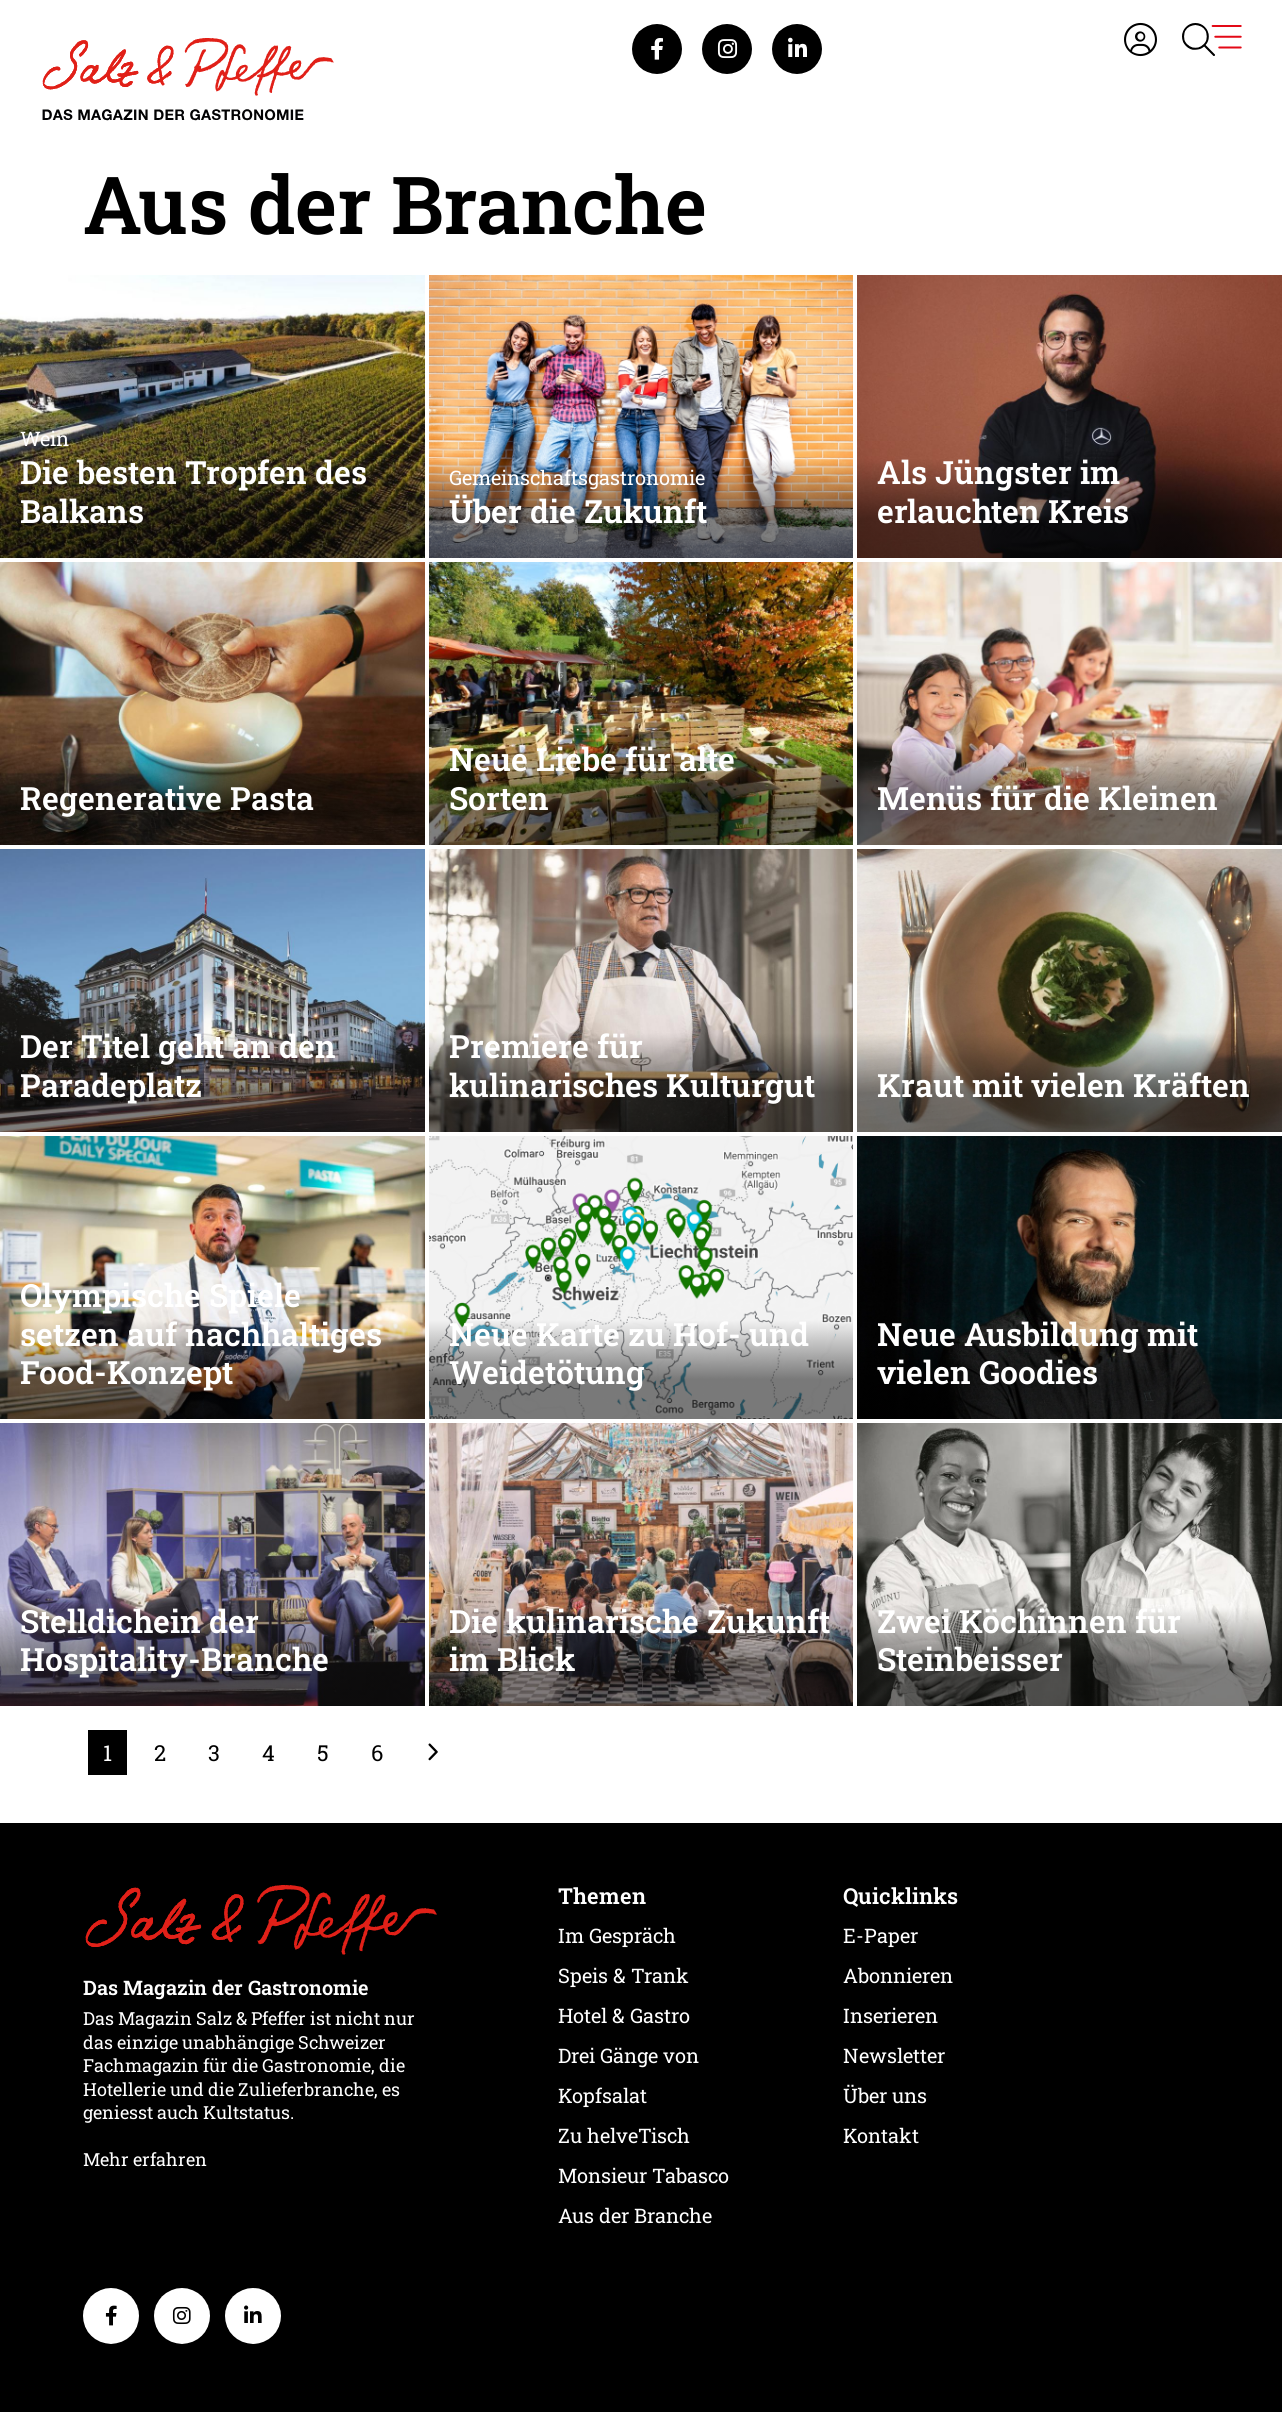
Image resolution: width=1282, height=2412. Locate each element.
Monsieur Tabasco (643, 2175)
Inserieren (890, 2015)
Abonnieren (898, 1975)
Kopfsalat (602, 2095)
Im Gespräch (617, 1935)
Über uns (885, 2095)
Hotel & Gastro (624, 2015)
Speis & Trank (623, 1975)
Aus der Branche (635, 2215)
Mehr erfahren (145, 2159)
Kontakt (881, 2135)
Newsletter (894, 2055)
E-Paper (880, 1935)
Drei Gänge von (628, 2055)
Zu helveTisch (624, 2135)
